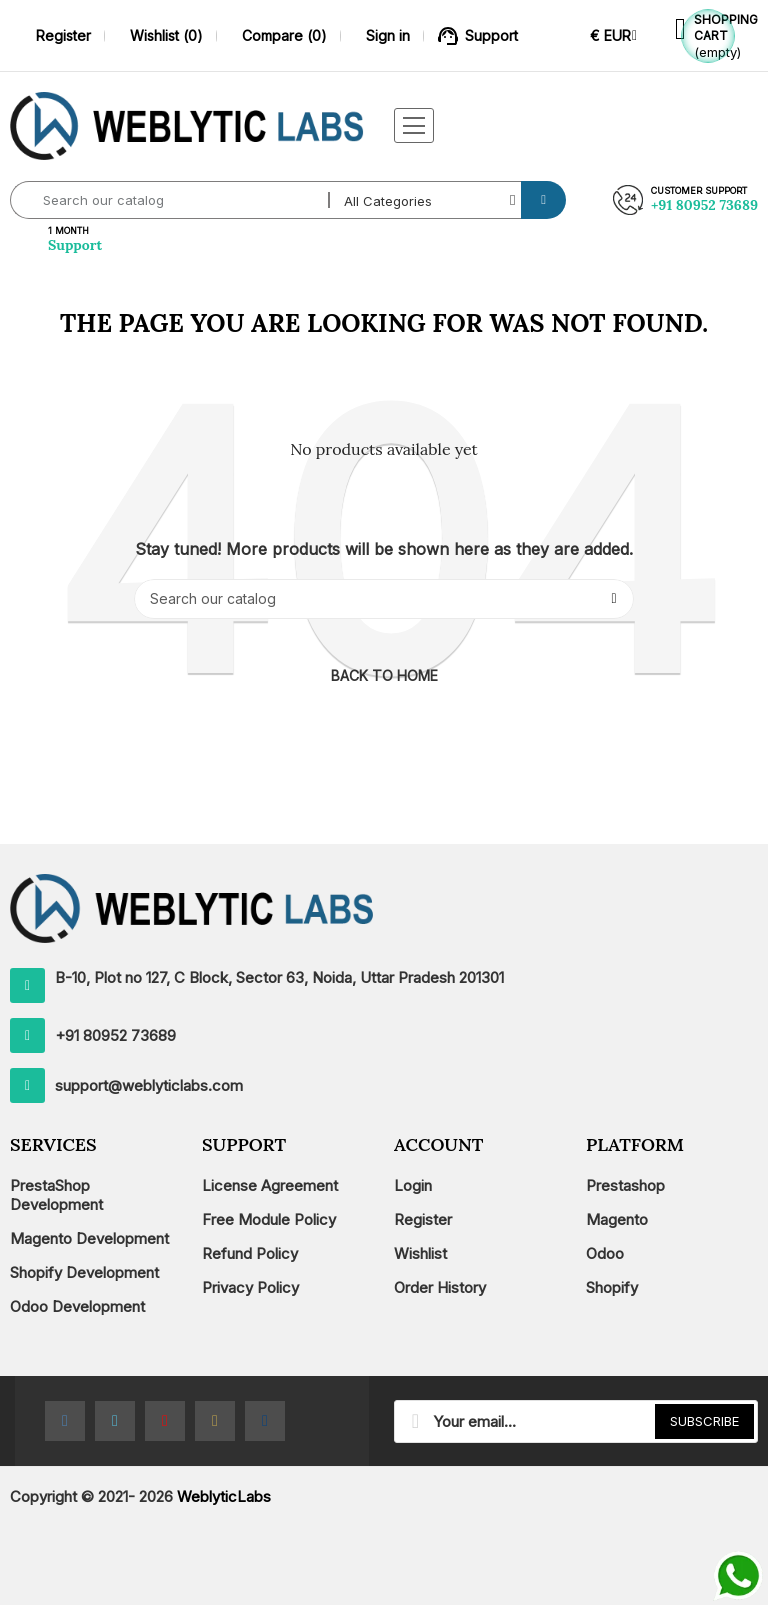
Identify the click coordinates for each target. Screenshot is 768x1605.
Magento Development (89, 1238)
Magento (617, 1219)
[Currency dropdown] (613, 35)
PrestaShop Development (56, 1195)
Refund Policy (250, 1253)
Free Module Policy (269, 1219)
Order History (440, 1287)
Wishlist (420, 1253)
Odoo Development (77, 1306)
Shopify (612, 1287)
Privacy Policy (250, 1287)
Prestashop (625, 1185)
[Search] (384, 599)
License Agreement (270, 1185)
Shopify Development (84, 1272)
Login (413, 1185)
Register (423, 1219)
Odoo (605, 1253)
